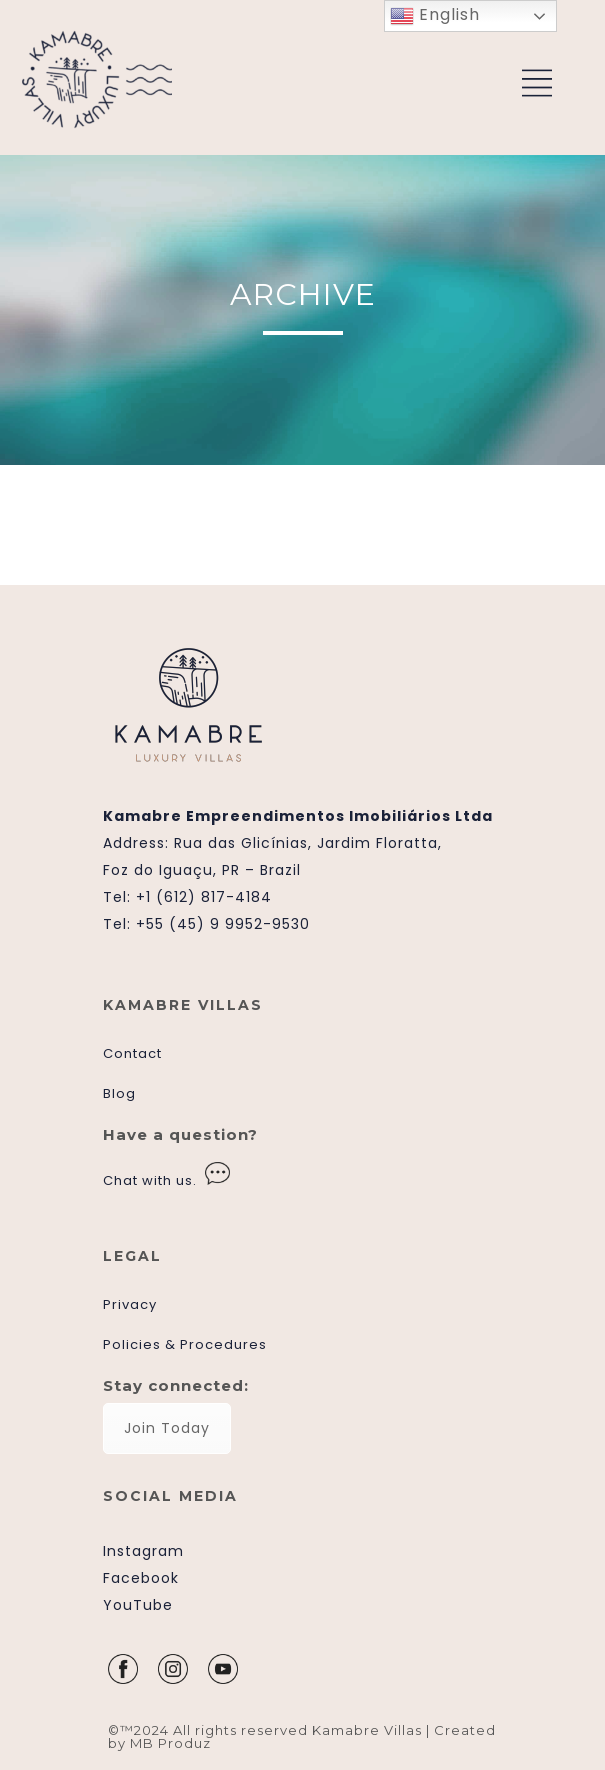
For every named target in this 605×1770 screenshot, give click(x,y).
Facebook (141, 1578)
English (435, 15)
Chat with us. (150, 1180)
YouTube (138, 1605)
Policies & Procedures (185, 1344)
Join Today (167, 1428)
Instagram (143, 1551)
